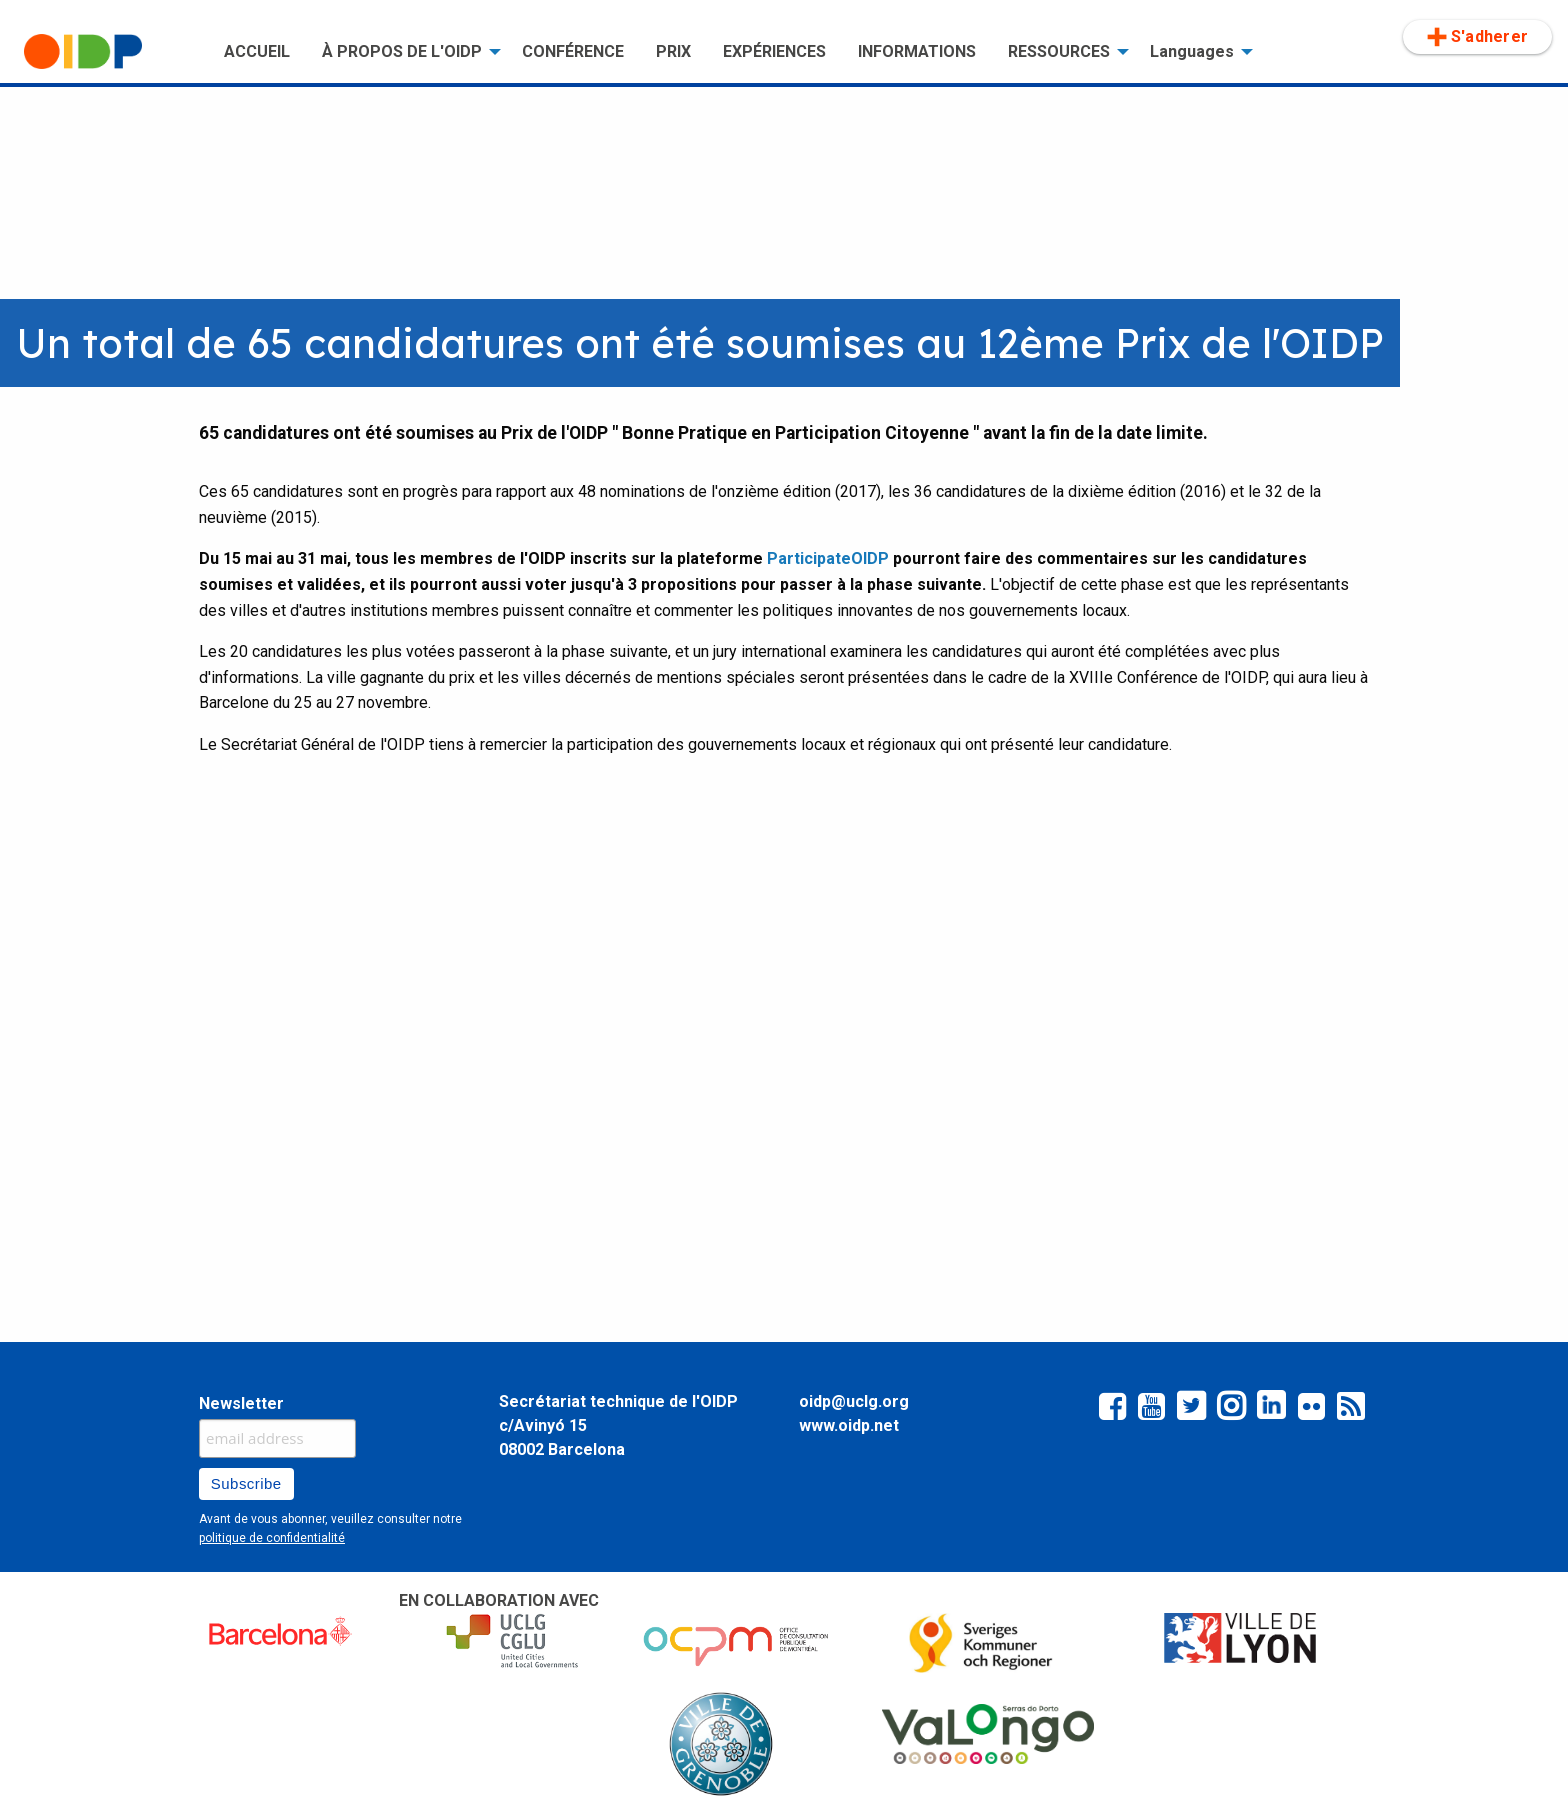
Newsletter (241, 1403)
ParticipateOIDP (828, 558)
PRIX (673, 51)
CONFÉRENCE (573, 51)
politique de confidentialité (272, 1538)
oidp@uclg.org (854, 1401)
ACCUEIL (257, 51)
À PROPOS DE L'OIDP (402, 51)
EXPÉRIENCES (774, 51)
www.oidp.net (849, 1425)
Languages (1192, 51)
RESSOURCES (1059, 51)
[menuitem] (108, 52)
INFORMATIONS (917, 51)
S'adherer (1477, 37)
